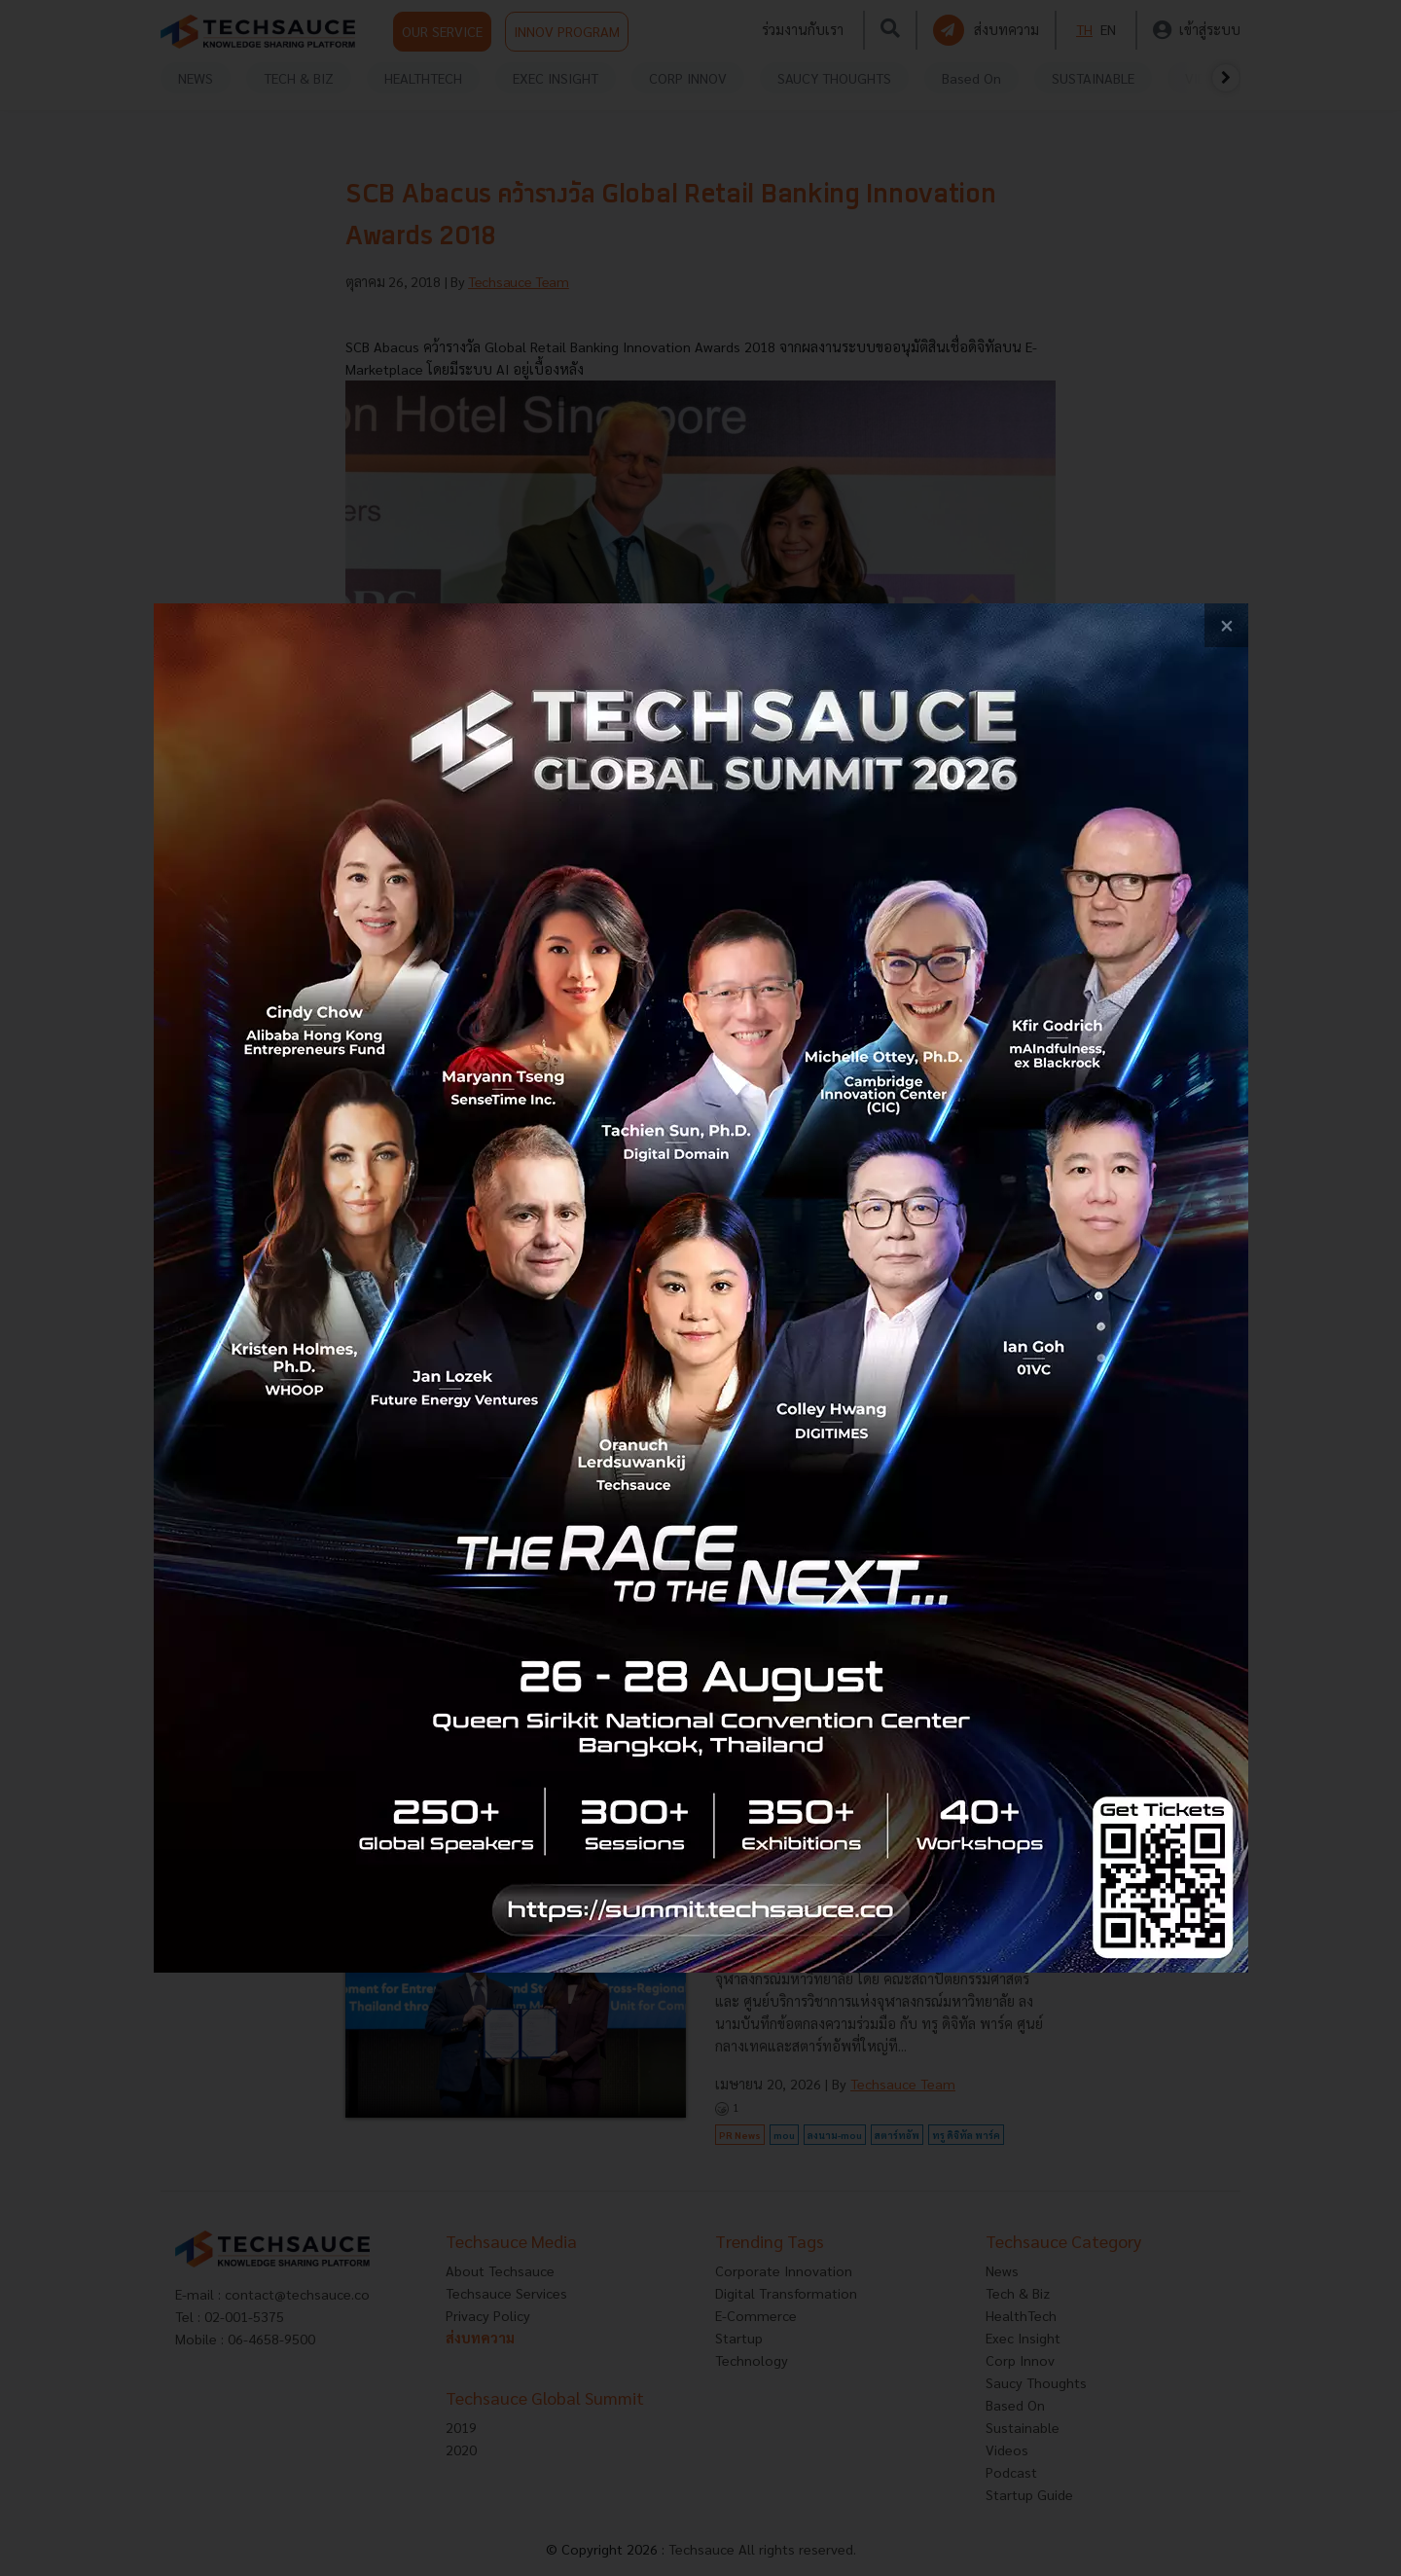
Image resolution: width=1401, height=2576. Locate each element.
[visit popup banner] (701, 1288)
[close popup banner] (1226, 625)
